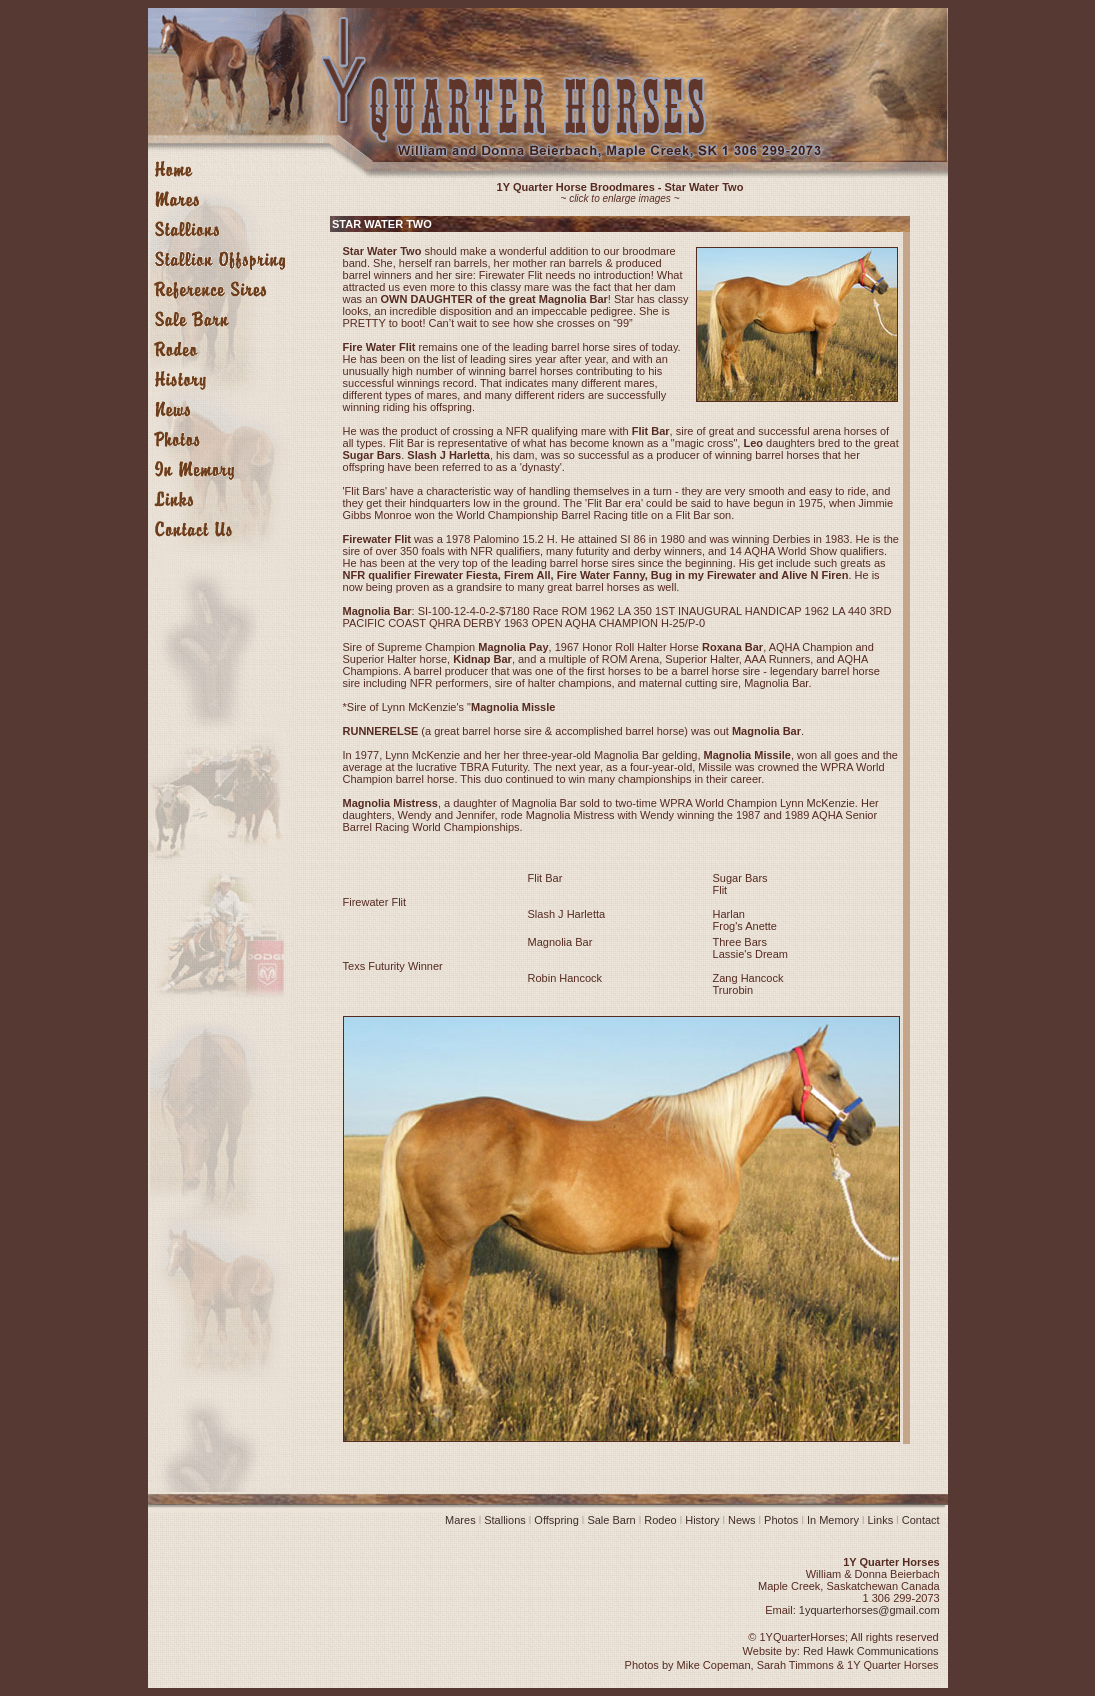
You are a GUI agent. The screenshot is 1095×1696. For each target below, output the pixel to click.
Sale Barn (611, 1520)
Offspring (556, 1520)
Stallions (503, 1520)
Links (880, 1520)
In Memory (833, 1520)
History (702, 1520)
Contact (921, 1520)
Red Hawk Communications (871, 1651)
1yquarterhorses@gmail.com (869, 1610)
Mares (463, 1520)
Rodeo (664, 1520)
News (742, 1520)
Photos (781, 1520)
